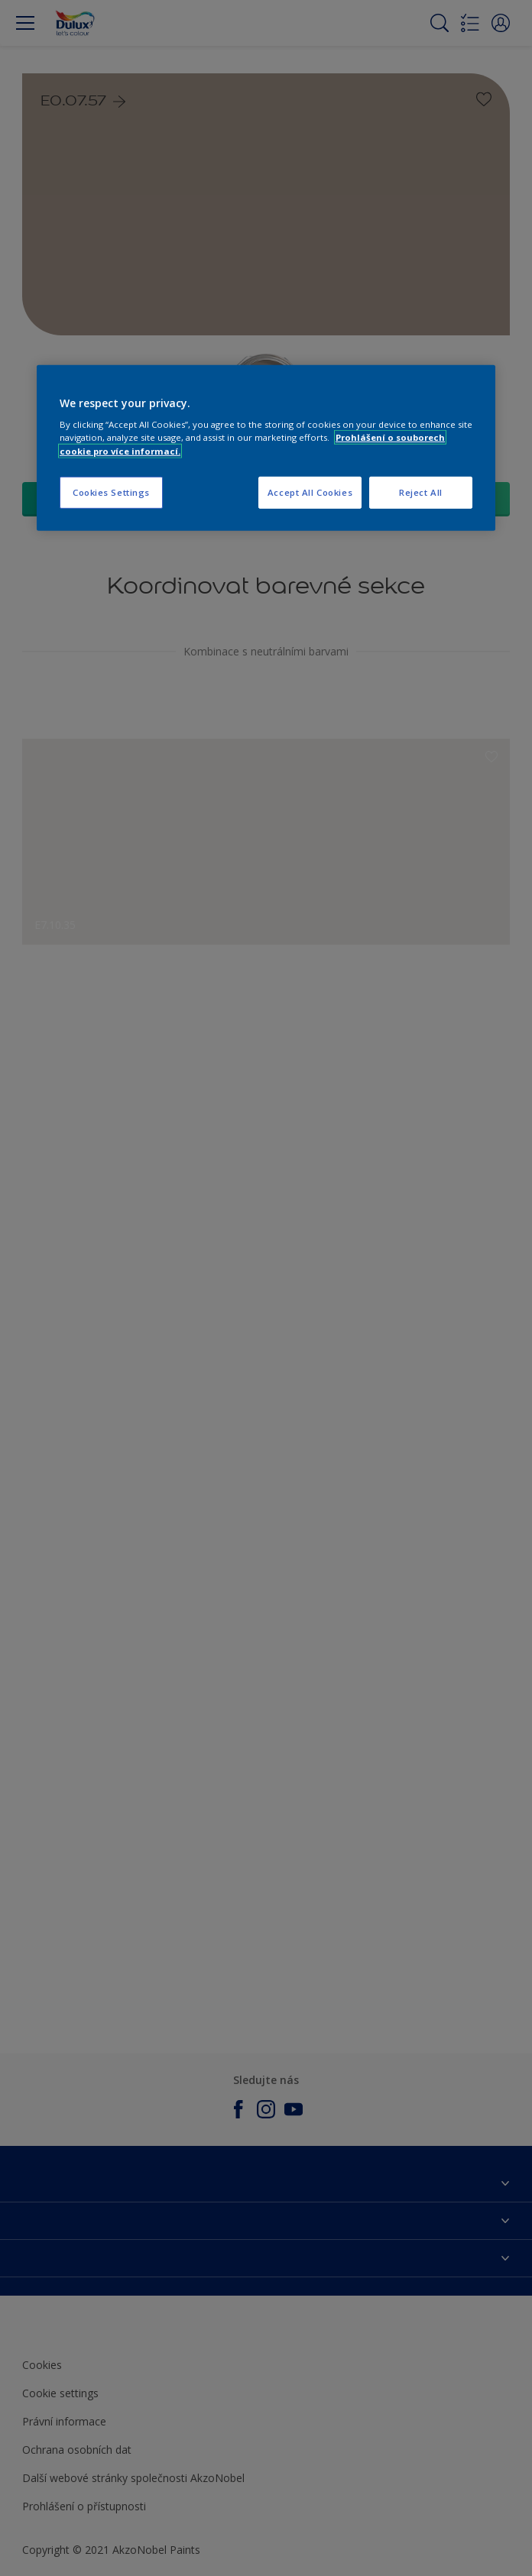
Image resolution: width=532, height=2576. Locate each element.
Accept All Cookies (310, 491)
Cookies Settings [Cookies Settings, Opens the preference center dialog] (111, 491)
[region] (266, 448)
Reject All (421, 491)
